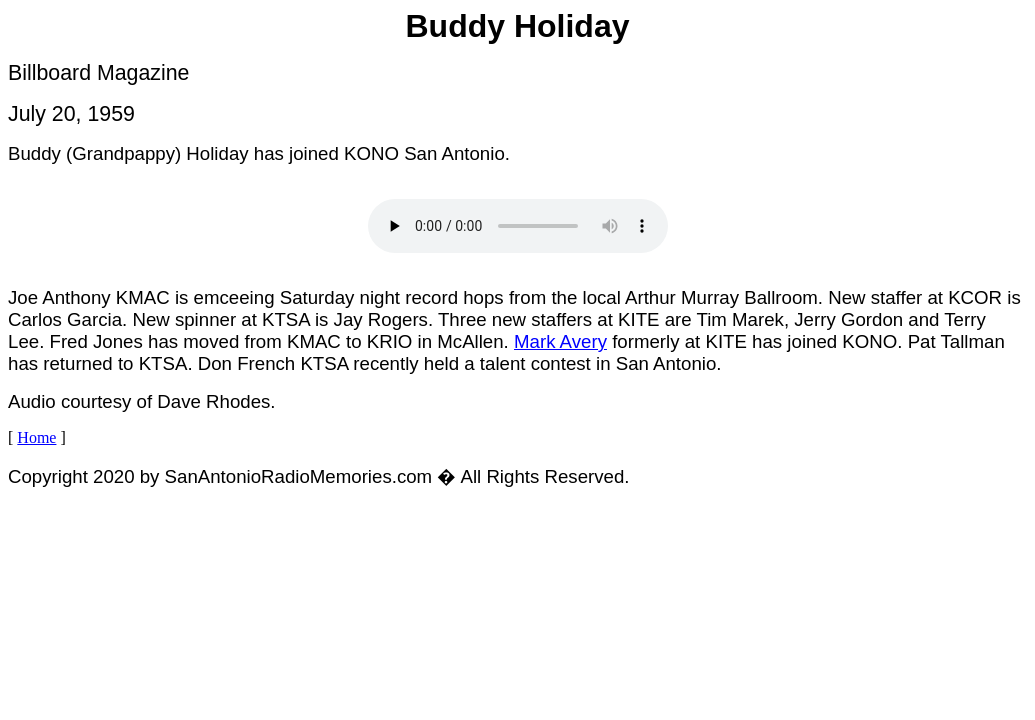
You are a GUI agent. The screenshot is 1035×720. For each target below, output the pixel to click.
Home (36, 437)
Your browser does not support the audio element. (518, 226)
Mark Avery (560, 341)
